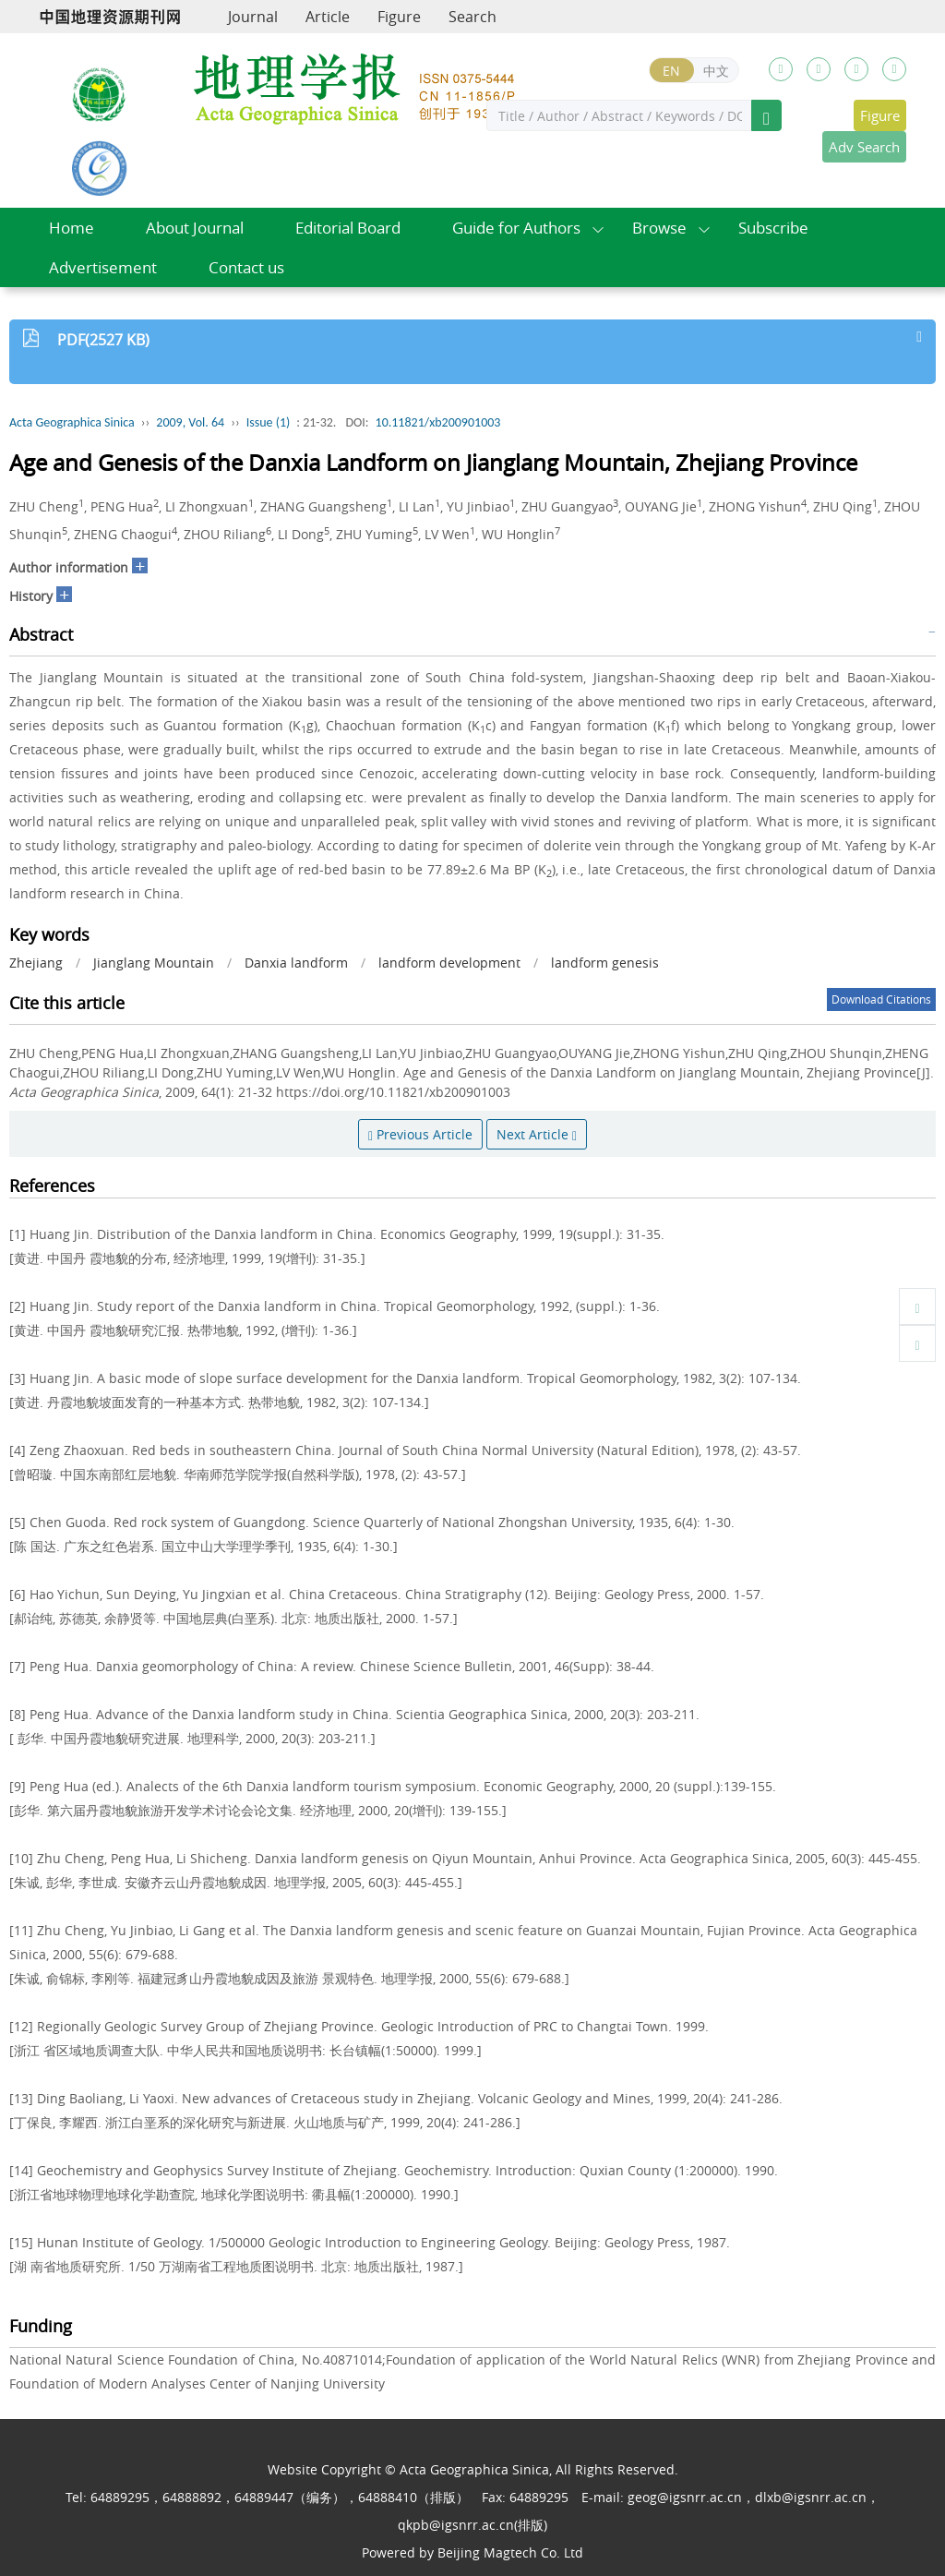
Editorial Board (348, 227)
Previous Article (420, 1134)
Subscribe (773, 227)
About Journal (195, 227)
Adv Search (864, 147)
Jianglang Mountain (153, 962)
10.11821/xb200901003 (438, 422)
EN (671, 70)
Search (472, 16)
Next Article (536, 1134)
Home (71, 227)
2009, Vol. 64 (190, 422)
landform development (449, 962)
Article (327, 16)
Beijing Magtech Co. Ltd (510, 2552)
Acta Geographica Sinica (72, 422)
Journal (253, 16)
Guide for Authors (516, 227)
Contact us (246, 267)
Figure (399, 16)
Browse (659, 227)
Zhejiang (36, 962)
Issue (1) (268, 422)
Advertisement (103, 267)
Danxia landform (296, 962)
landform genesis (605, 962)
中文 (716, 70)
